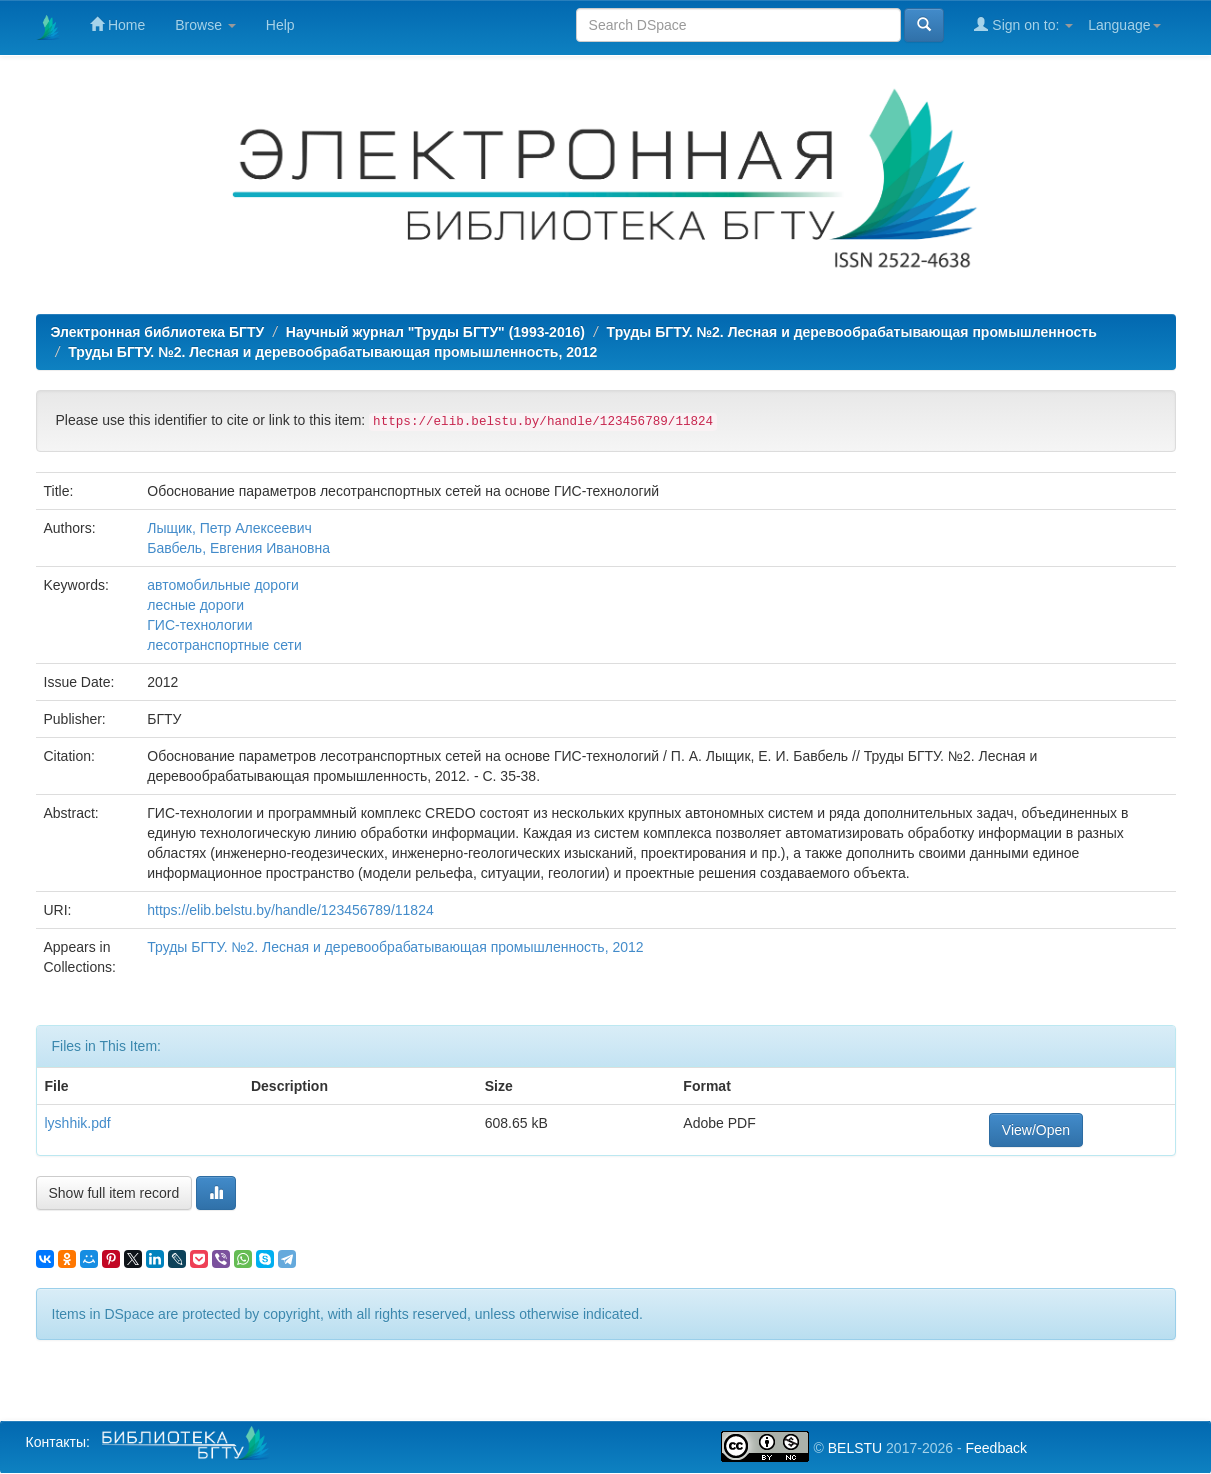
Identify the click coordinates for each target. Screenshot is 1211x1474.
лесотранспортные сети (224, 645)
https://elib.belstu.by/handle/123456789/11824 (290, 910)
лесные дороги (195, 605)
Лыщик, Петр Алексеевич (229, 528)
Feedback (995, 1448)
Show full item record (114, 1193)
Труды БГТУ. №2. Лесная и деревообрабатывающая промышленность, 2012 (332, 352)
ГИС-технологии (199, 625)
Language (1124, 25)
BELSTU (855, 1448)
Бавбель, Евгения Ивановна (238, 548)
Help (280, 25)
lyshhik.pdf (78, 1123)
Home (117, 24)
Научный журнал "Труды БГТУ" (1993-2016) (435, 332)
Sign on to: (1023, 24)
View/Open (1036, 1130)
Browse (205, 25)
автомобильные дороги (223, 585)
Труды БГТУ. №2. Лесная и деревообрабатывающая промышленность (852, 332)
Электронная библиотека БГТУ (158, 332)
